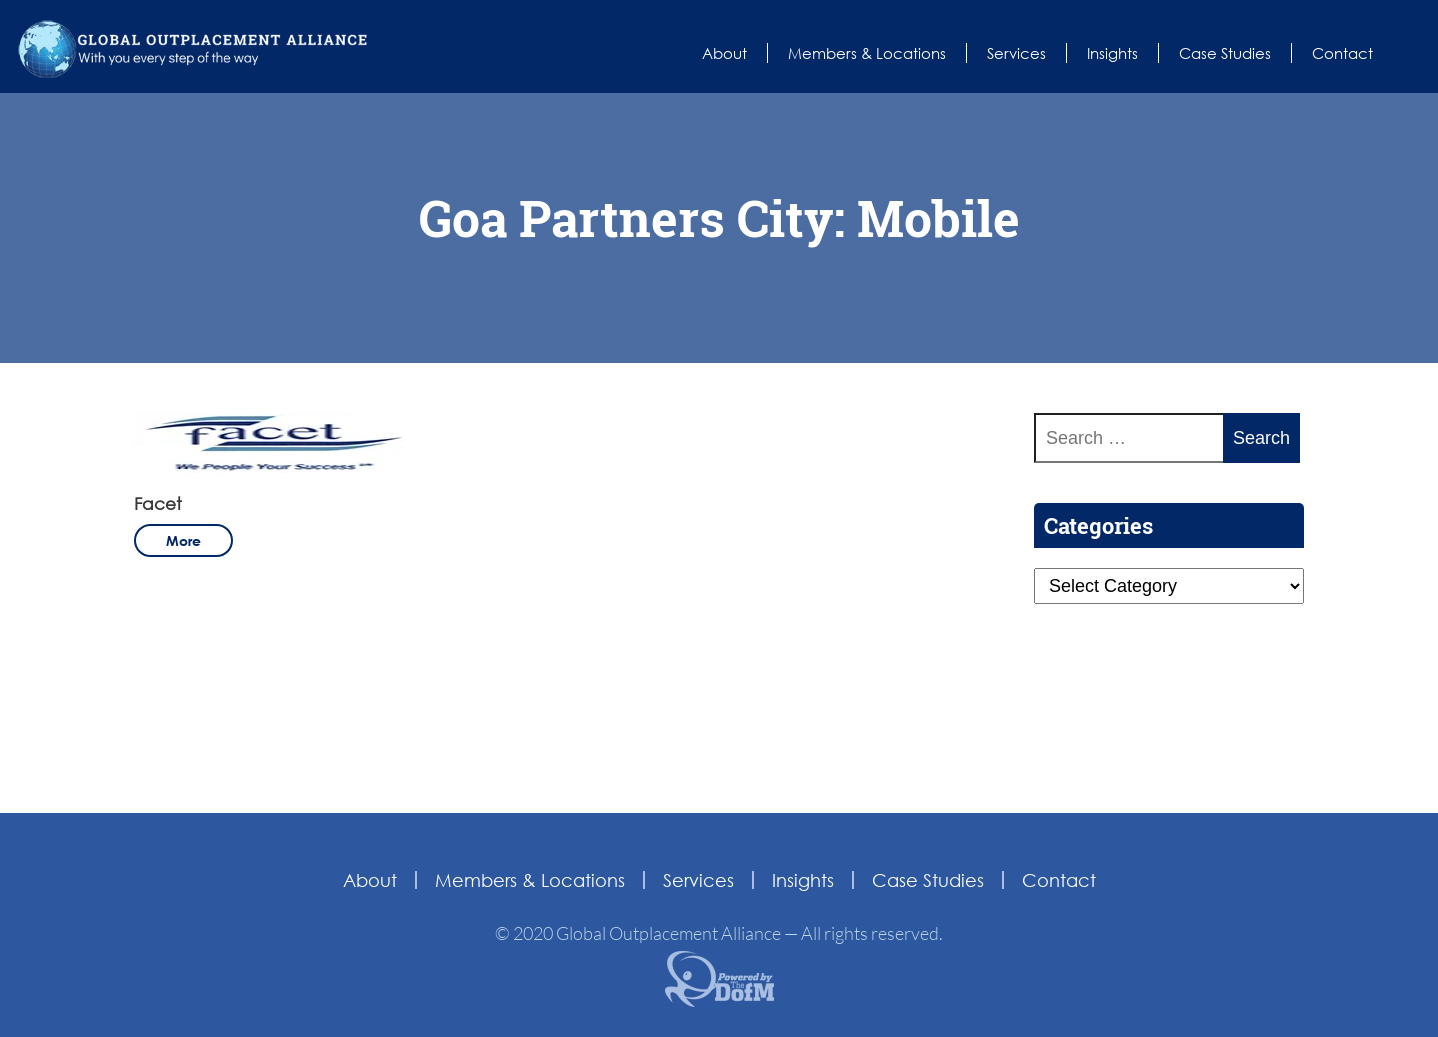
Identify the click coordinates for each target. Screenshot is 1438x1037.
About (724, 53)
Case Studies (1225, 53)
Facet (158, 503)
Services (1016, 53)
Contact (1342, 53)
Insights (1112, 53)
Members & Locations (867, 53)
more (183, 540)
